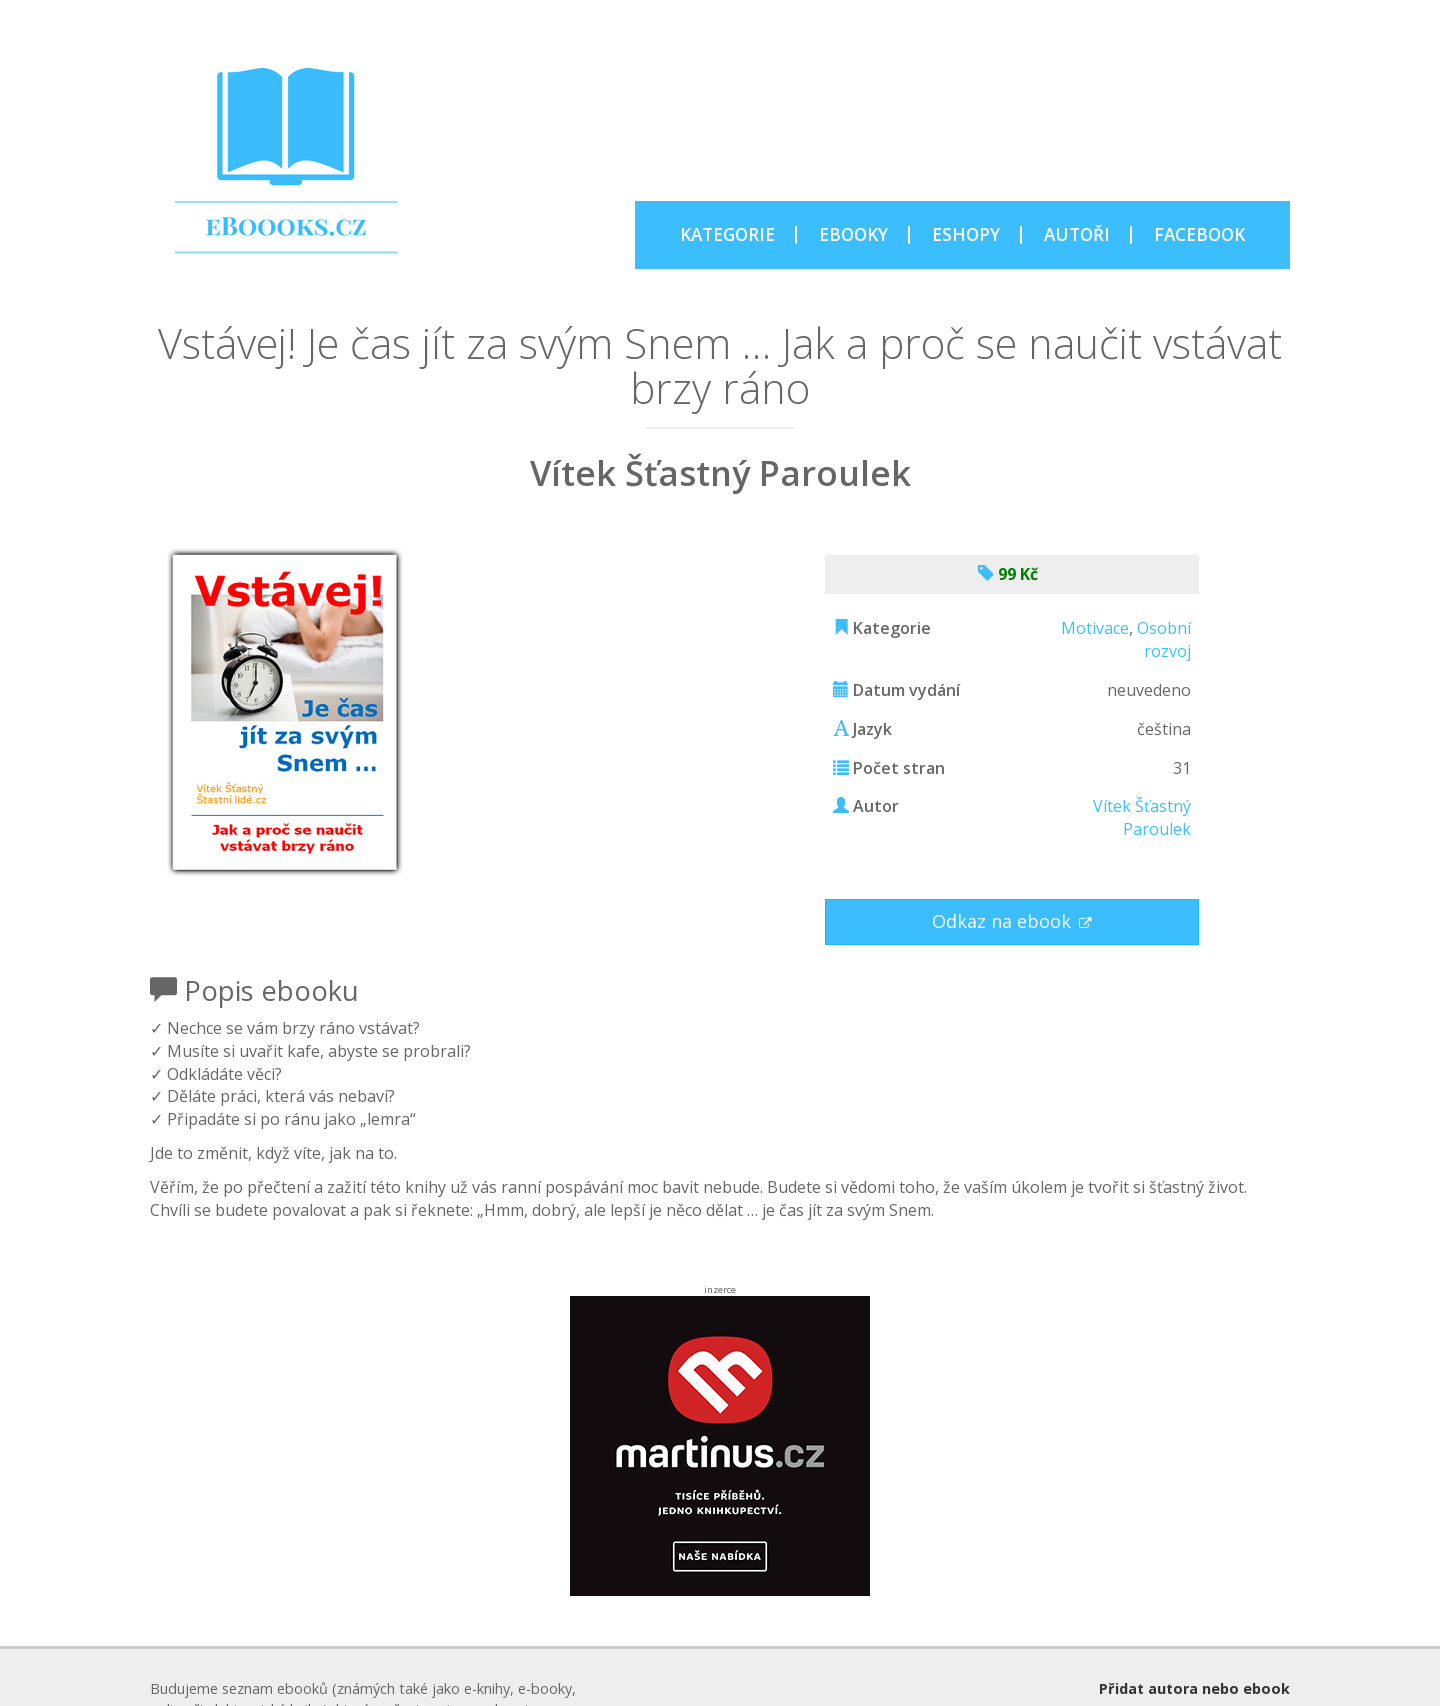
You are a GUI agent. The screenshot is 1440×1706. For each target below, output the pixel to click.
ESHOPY (966, 234)
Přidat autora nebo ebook (1194, 1688)
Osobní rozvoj (1164, 639)
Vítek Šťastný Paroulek (1142, 817)
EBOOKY (853, 234)
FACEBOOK (1199, 234)
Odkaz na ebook (1004, 921)
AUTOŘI (1077, 234)
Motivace (1095, 628)
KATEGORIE (727, 234)
